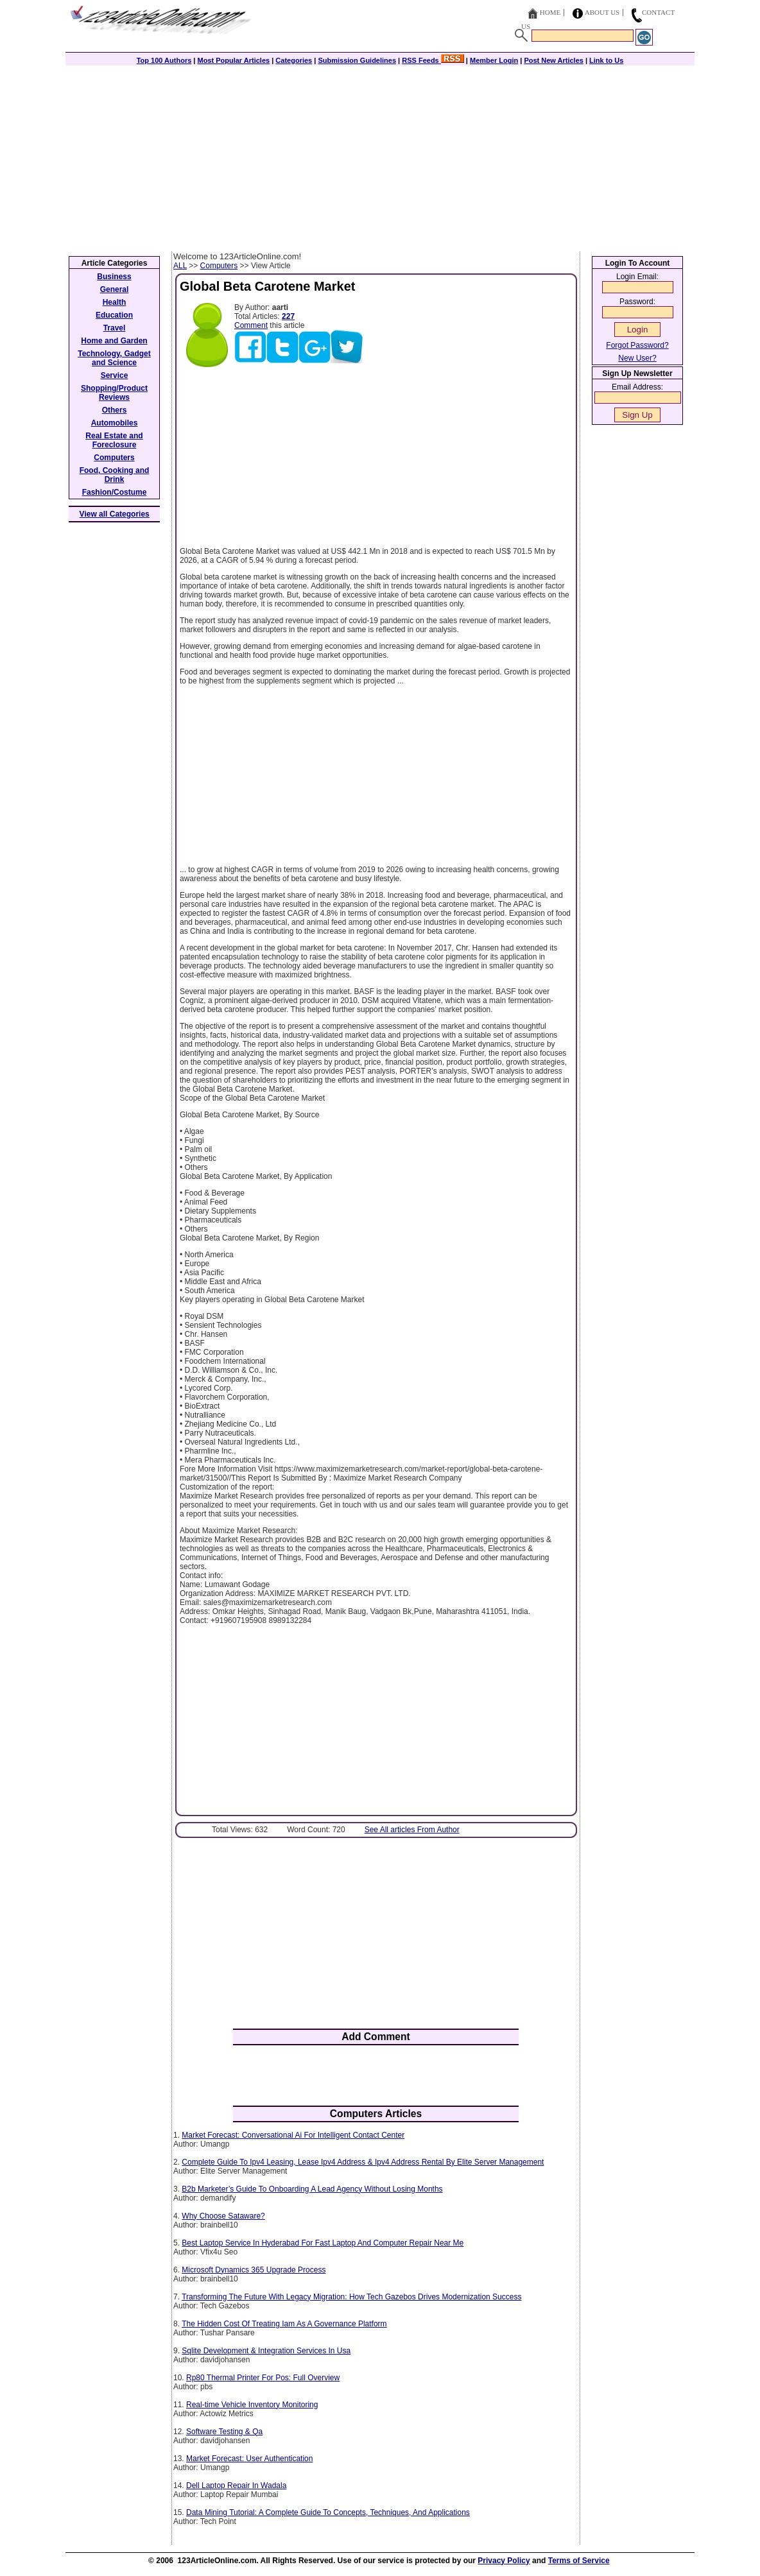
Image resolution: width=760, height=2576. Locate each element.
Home (550, 12)
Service (114, 375)
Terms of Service (579, 2560)
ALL (180, 265)
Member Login (494, 60)
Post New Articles (553, 60)
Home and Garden (114, 340)
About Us (602, 12)
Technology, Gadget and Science (114, 358)
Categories (293, 60)
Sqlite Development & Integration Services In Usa (266, 2350)
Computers (219, 265)
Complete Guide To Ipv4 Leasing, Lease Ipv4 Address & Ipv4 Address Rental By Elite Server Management (363, 2162)
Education (114, 315)
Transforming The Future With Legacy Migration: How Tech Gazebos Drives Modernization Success (351, 2296)
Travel (114, 327)
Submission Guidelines (357, 60)
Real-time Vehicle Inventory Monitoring (252, 2404)
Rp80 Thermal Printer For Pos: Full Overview (263, 2377)
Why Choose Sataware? (223, 2215)
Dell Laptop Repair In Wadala (236, 2485)
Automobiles (114, 422)
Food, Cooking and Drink (115, 475)
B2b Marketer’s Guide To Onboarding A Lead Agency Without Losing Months (312, 2189)
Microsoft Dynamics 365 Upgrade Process (253, 2269)
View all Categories (115, 514)
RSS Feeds (433, 60)
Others (114, 410)
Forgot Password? (637, 345)
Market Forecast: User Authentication (249, 2458)
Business (114, 276)
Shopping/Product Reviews (114, 393)
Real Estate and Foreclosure (113, 440)
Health (114, 302)
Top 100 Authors (164, 60)
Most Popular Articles (233, 60)
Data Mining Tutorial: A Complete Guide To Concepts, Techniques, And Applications (328, 2512)
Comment (251, 325)
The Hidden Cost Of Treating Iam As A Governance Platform (284, 2323)
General (114, 289)
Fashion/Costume (114, 492)
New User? (637, 358)
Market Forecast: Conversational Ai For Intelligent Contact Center (293, 2135)
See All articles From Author (412, 1829)
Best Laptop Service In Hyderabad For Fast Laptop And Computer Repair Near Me (322, 2242)
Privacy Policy (504, 2560)
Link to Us (606, 60)
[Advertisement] (380, 155)
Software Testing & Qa (224, 2431)
